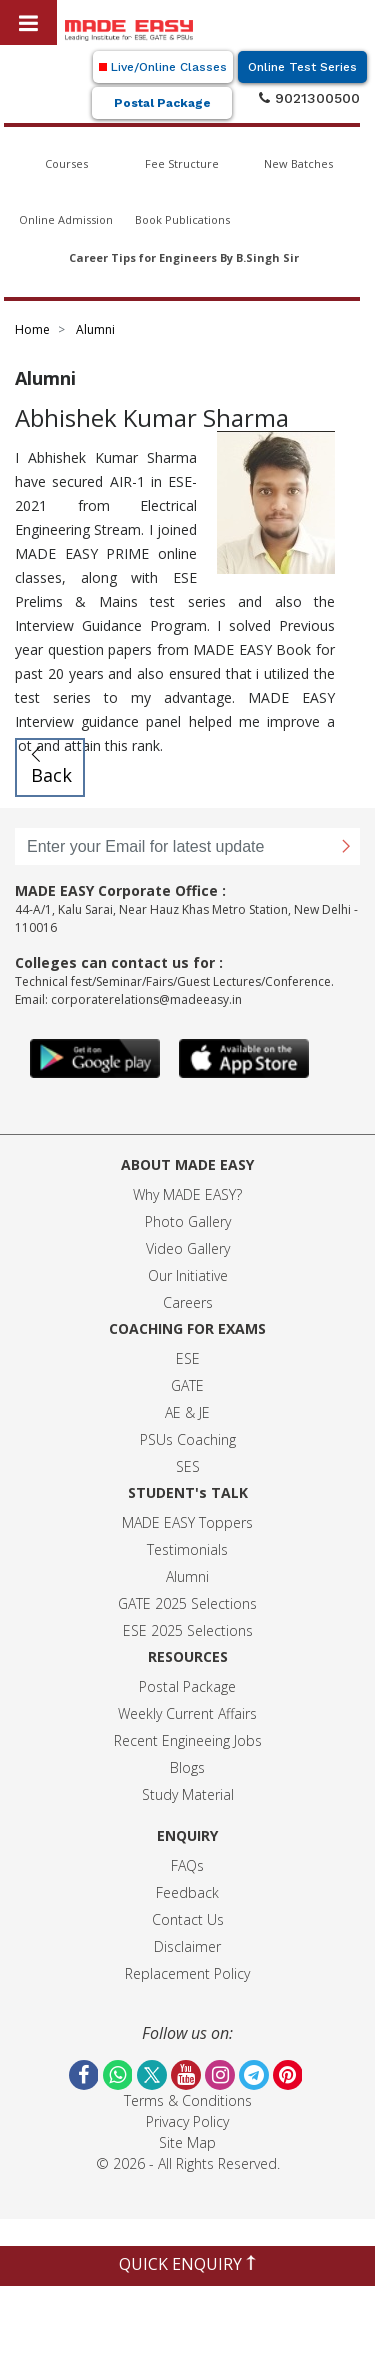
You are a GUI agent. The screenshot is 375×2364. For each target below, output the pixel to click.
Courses (66, 163)
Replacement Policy (187, 1973)
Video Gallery (188, 1248)
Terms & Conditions (188, 2100)
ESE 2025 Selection (184, 1630)
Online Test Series (302, 67)
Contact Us (188, 1919)
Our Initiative (188, 1275)
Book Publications (182, 219)
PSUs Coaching (188, 1439)
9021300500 (309, 98)
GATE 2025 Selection (184, 1603)
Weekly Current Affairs (187, 1713)
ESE (188, 1358)
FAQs (187, 1865)
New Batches (298, 163)
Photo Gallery (188, 1221)
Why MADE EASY (184, 1194)
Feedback (187, 1892)
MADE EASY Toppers (187, 1522)
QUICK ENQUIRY (187, 2264)
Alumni (187, 1576)
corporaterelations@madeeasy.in (146, 999)
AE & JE (187, 1412)
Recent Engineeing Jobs (188, 1740)
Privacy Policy (187, 2121)
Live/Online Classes (163, 67)
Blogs (187, 1767)
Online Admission (66, 219)
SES (188, 1466)
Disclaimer (187, 1946)
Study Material (188, 1794)
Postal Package (162, 103)
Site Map (187, 2142)
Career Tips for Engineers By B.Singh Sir (184, 257)
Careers (188, 1302)
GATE (187, 1385)
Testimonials (187, 1549)
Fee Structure (182, 163)
